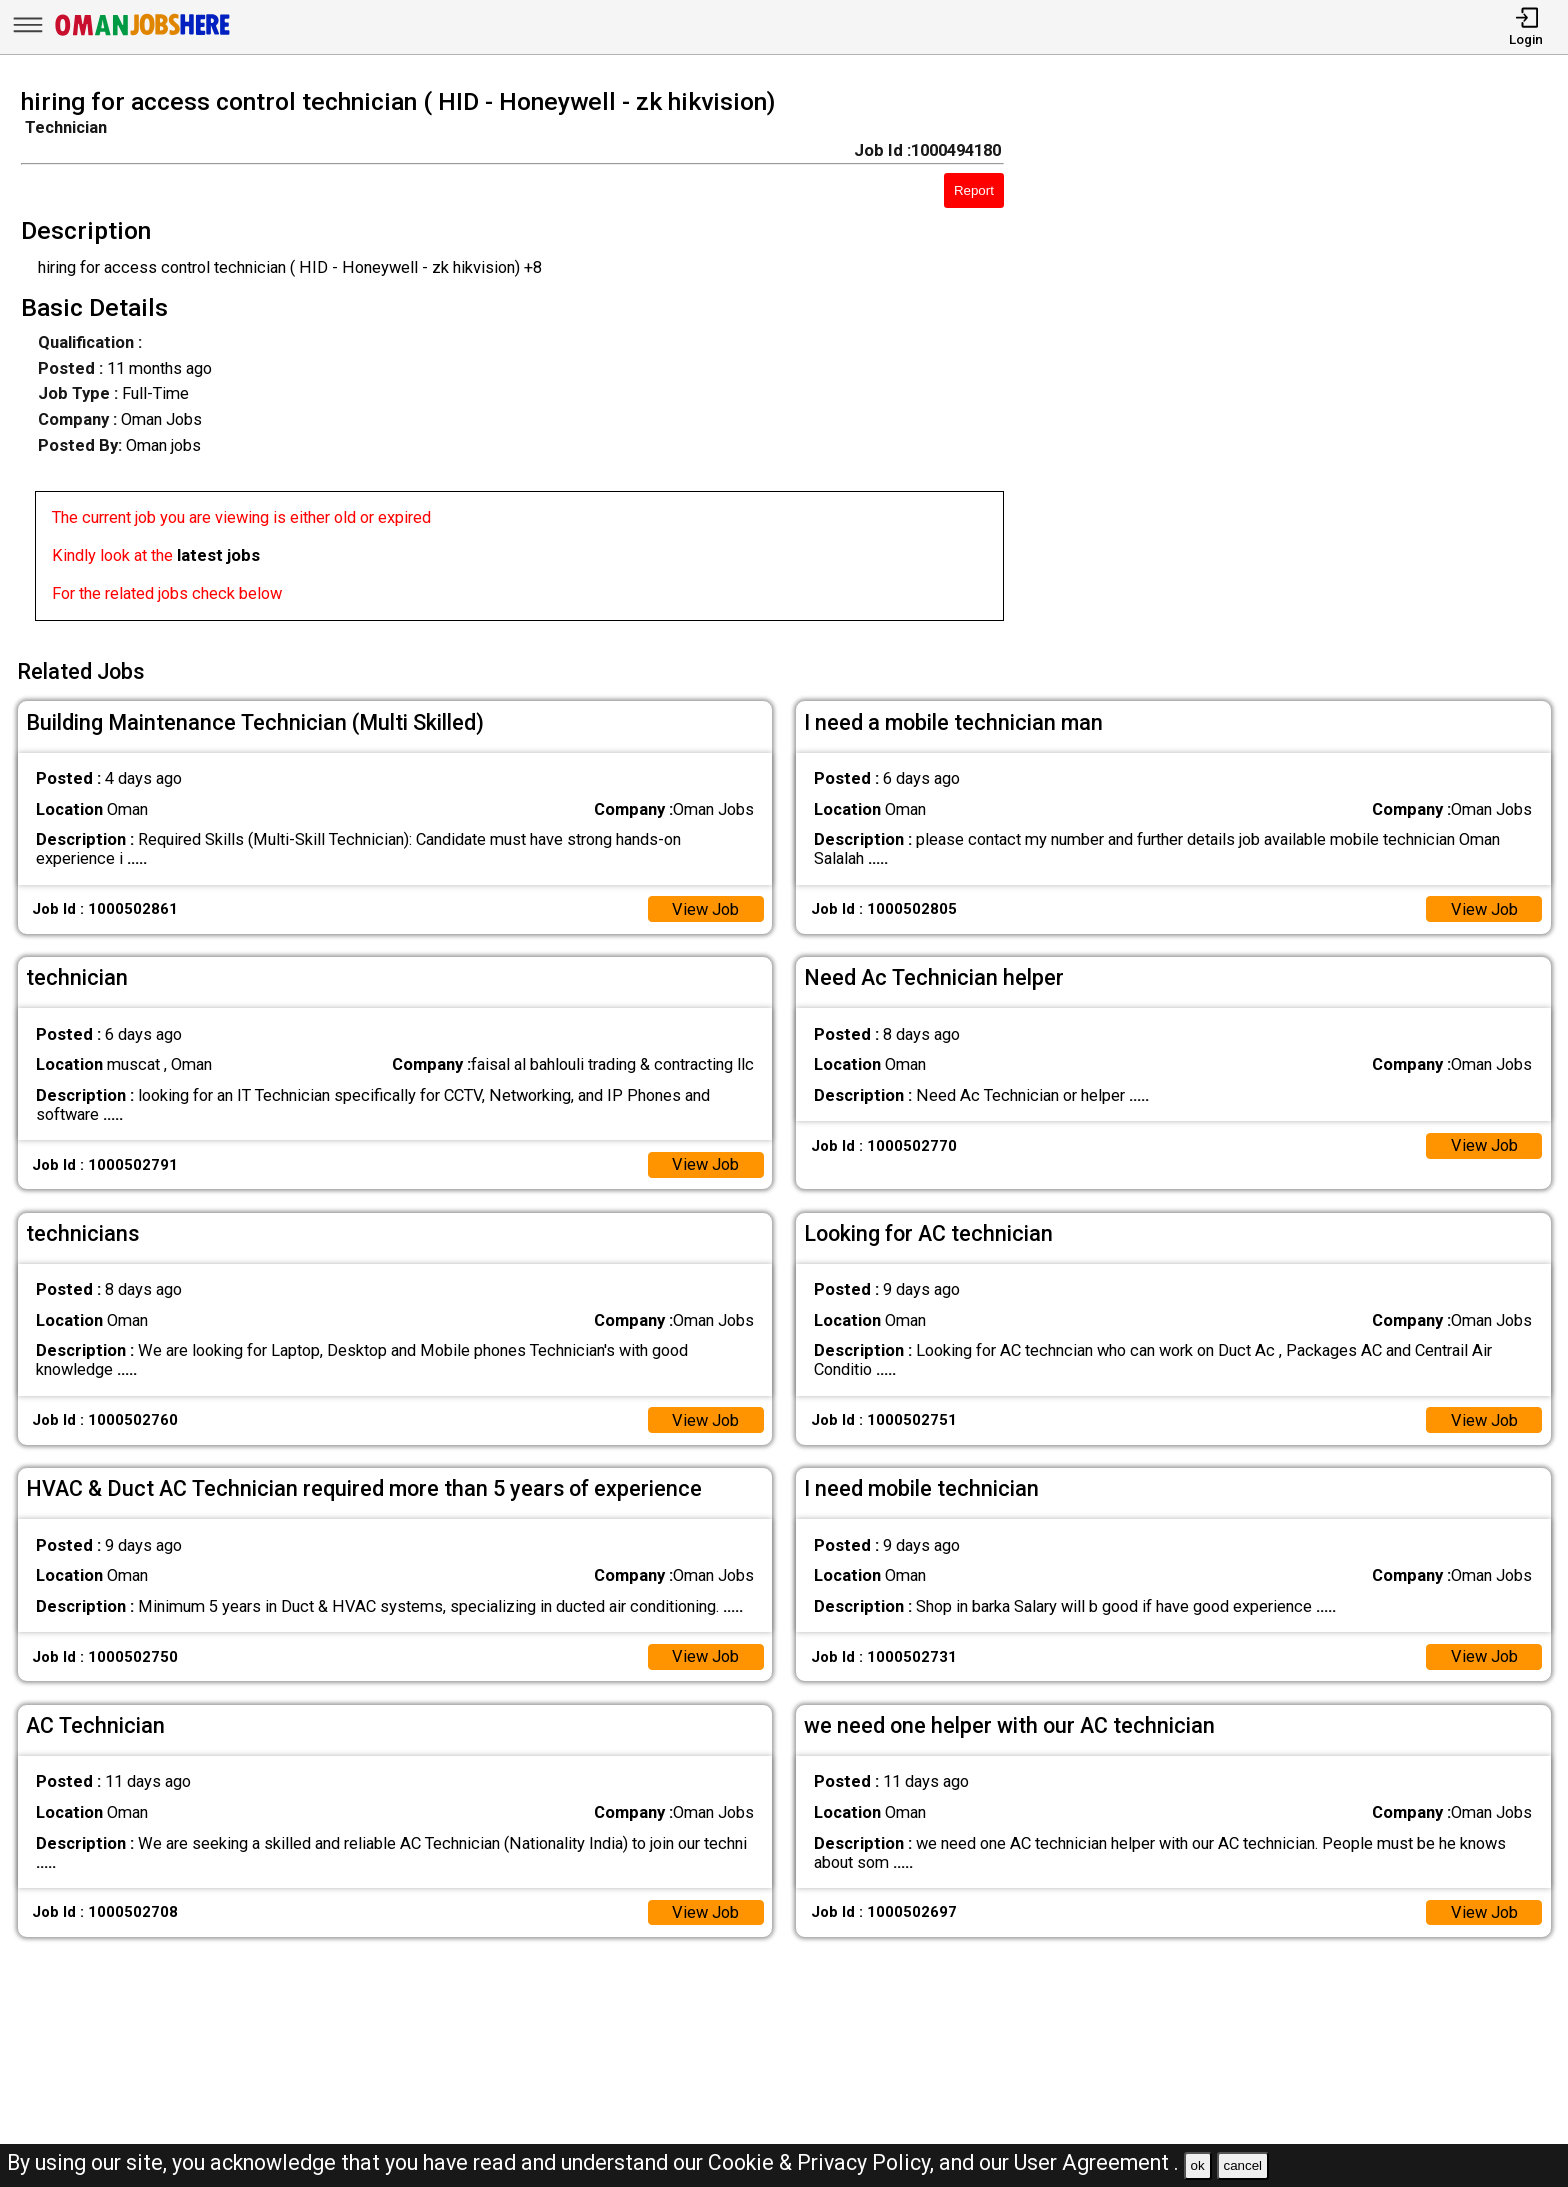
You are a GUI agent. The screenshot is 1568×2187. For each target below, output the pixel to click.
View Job (705, 909)
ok (1198, 2165)
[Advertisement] (1306, 361)
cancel (1242, 2165)
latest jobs (218, 555)
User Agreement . (1096, 2162)
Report (974, 190)
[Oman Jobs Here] (143, 34)
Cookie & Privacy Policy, (823, 2162)
